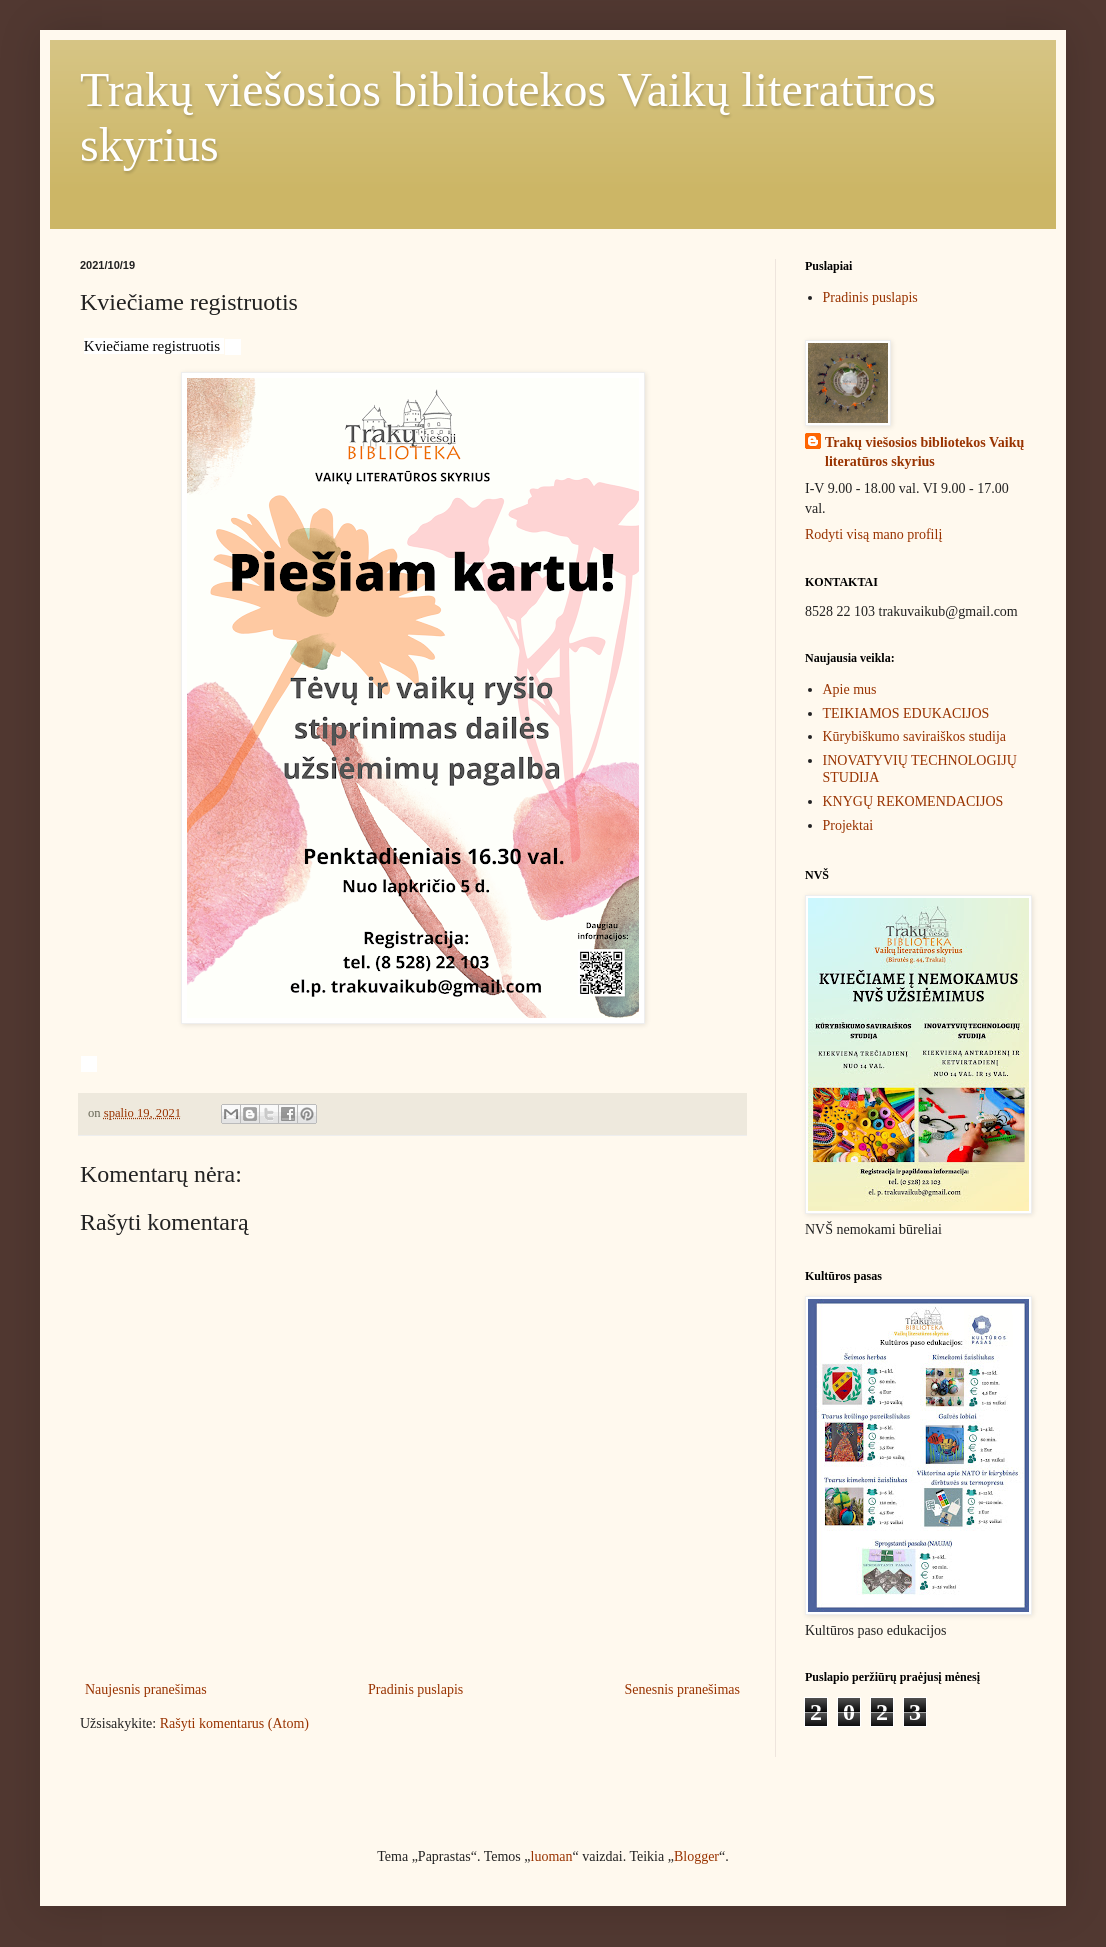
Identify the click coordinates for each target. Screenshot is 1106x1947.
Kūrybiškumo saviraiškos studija (915, 736)
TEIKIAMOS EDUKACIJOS (906, 713)
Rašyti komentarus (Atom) (234, 1723)
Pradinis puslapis (415, 1689)
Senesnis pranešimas (682, 1689)
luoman (552, 1856)
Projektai (848, 825)
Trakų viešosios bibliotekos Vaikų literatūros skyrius (924, 452)
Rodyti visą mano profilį (873, 534)
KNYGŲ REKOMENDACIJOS (913, 801)
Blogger (696, 1856)
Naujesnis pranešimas (146, 1689)
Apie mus (850, 689)
